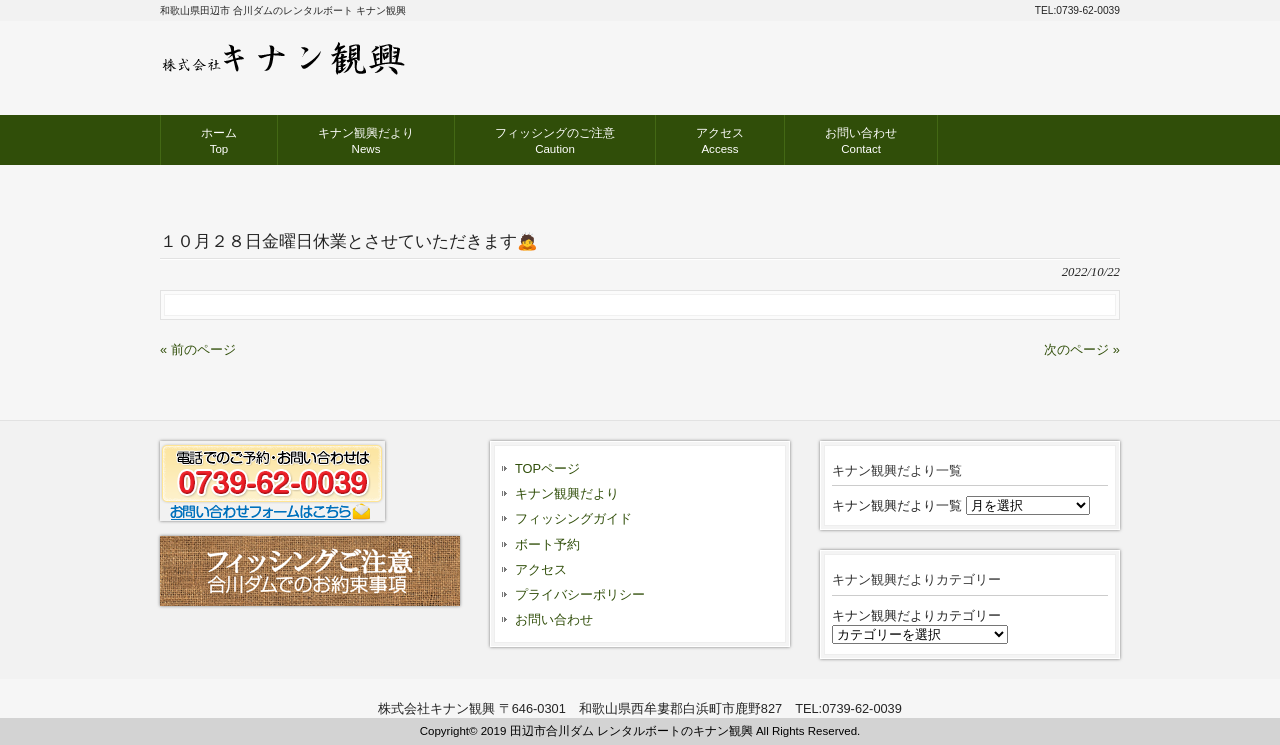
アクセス (541, 569)
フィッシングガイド (573, 518)
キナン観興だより (567, 493)
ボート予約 (547, 544)
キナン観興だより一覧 (897, 505)
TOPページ (547, 468)
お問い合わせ (554, 619)
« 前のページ (198, 349)
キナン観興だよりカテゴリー (916, 615)
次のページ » (1082, 349)
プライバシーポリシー (580, 594)
